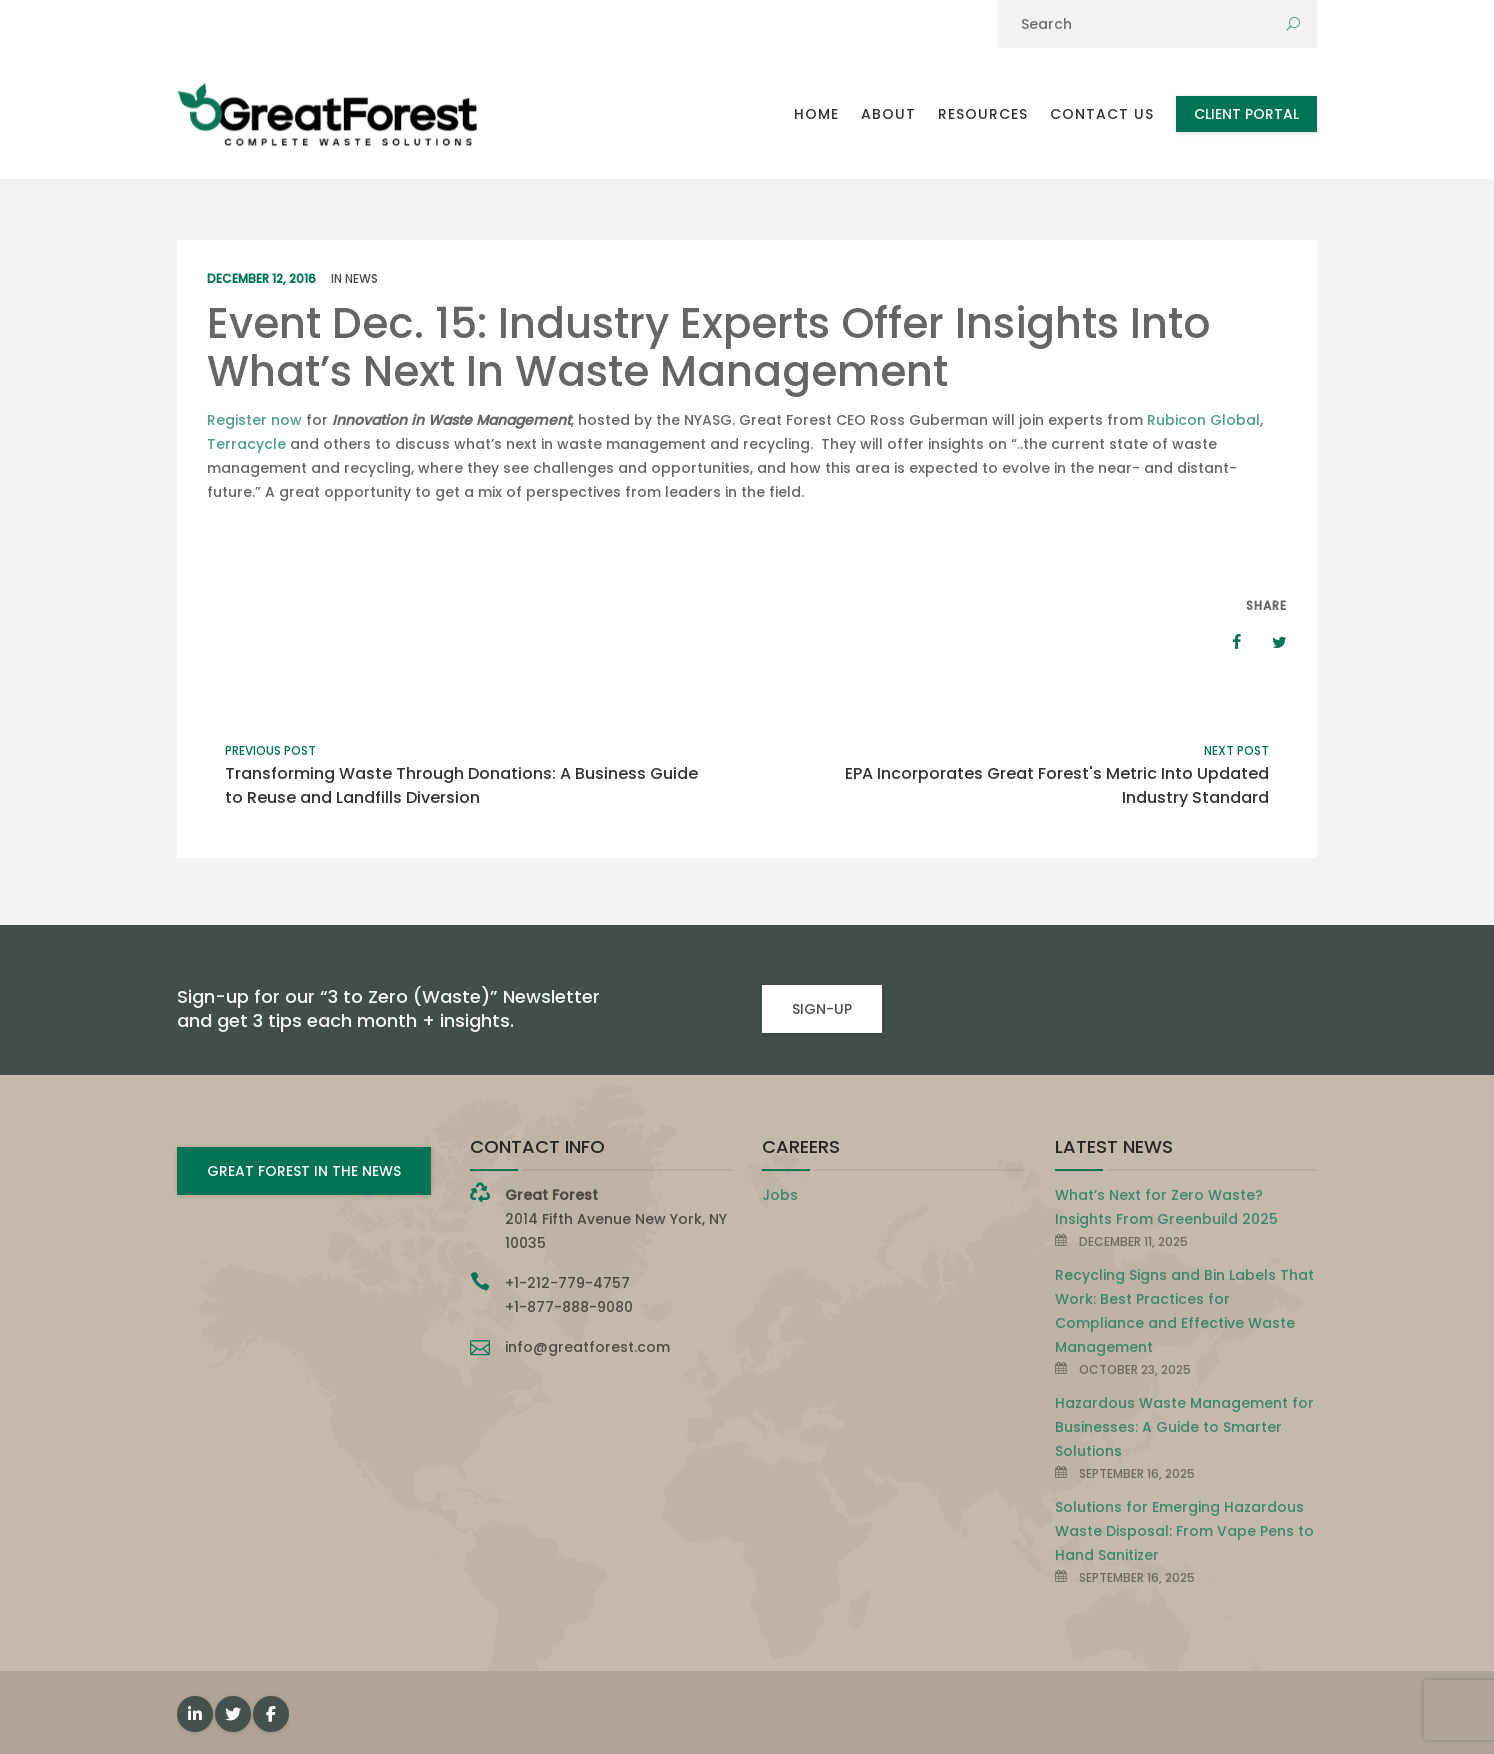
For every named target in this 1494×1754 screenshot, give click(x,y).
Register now (256, 420)
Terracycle (246, 444)
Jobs (780, 1195)
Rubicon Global (1203, 420)
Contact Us (1102, 114)
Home (816, 114)
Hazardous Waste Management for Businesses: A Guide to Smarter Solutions (1184, 1427)
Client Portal (1246, 114)
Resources (983, 114)
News (361, 278)
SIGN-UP (822, 1009)
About (888, 114)
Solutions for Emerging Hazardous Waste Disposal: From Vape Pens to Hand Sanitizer (1184, 1531)
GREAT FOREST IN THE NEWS (304, 1171)
